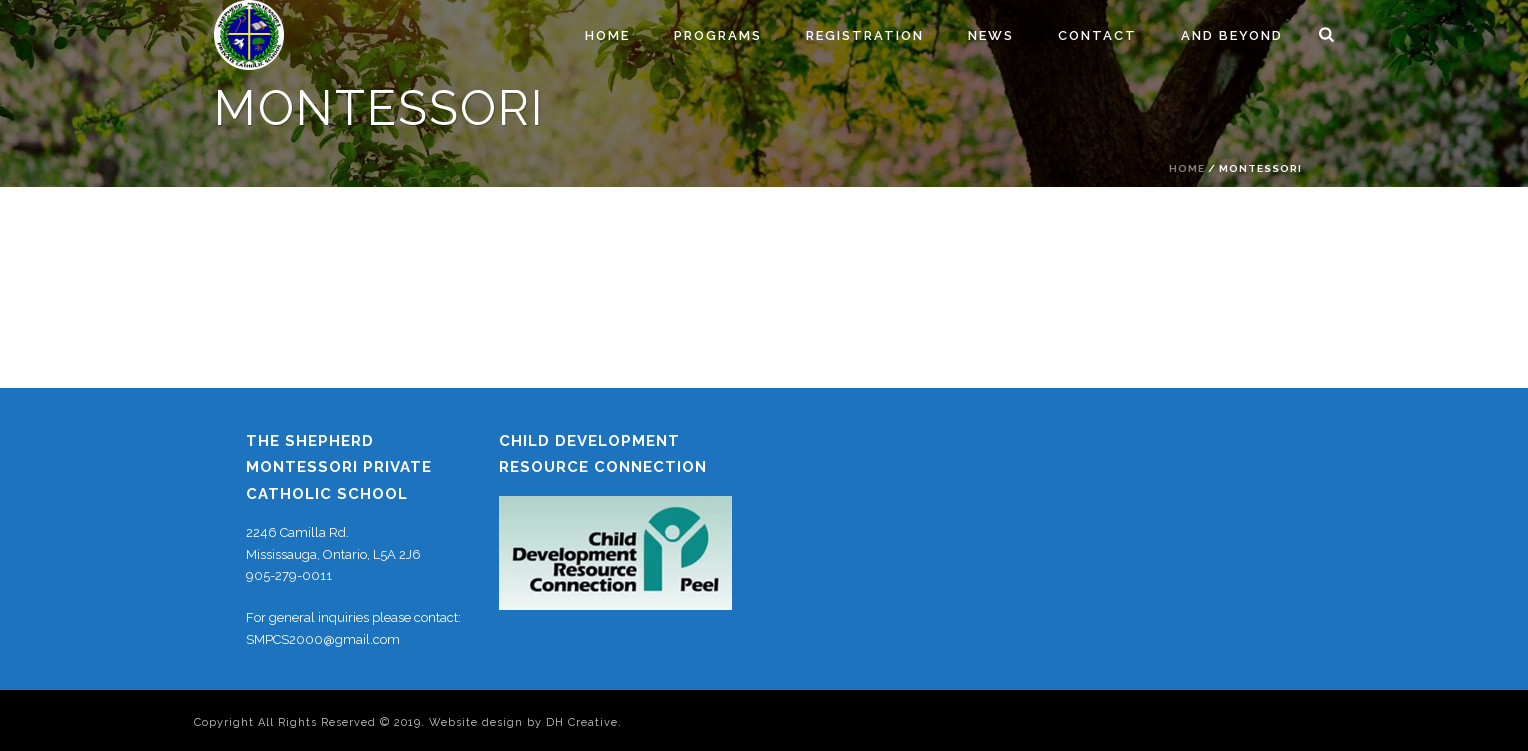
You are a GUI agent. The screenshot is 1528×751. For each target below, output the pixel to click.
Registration (865, 35)
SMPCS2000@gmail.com (323, 639)
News (991, 35)
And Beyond (1232, 35)
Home (607, 35)
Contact (1097, 35)
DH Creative (582, 722)
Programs (718, 35)
